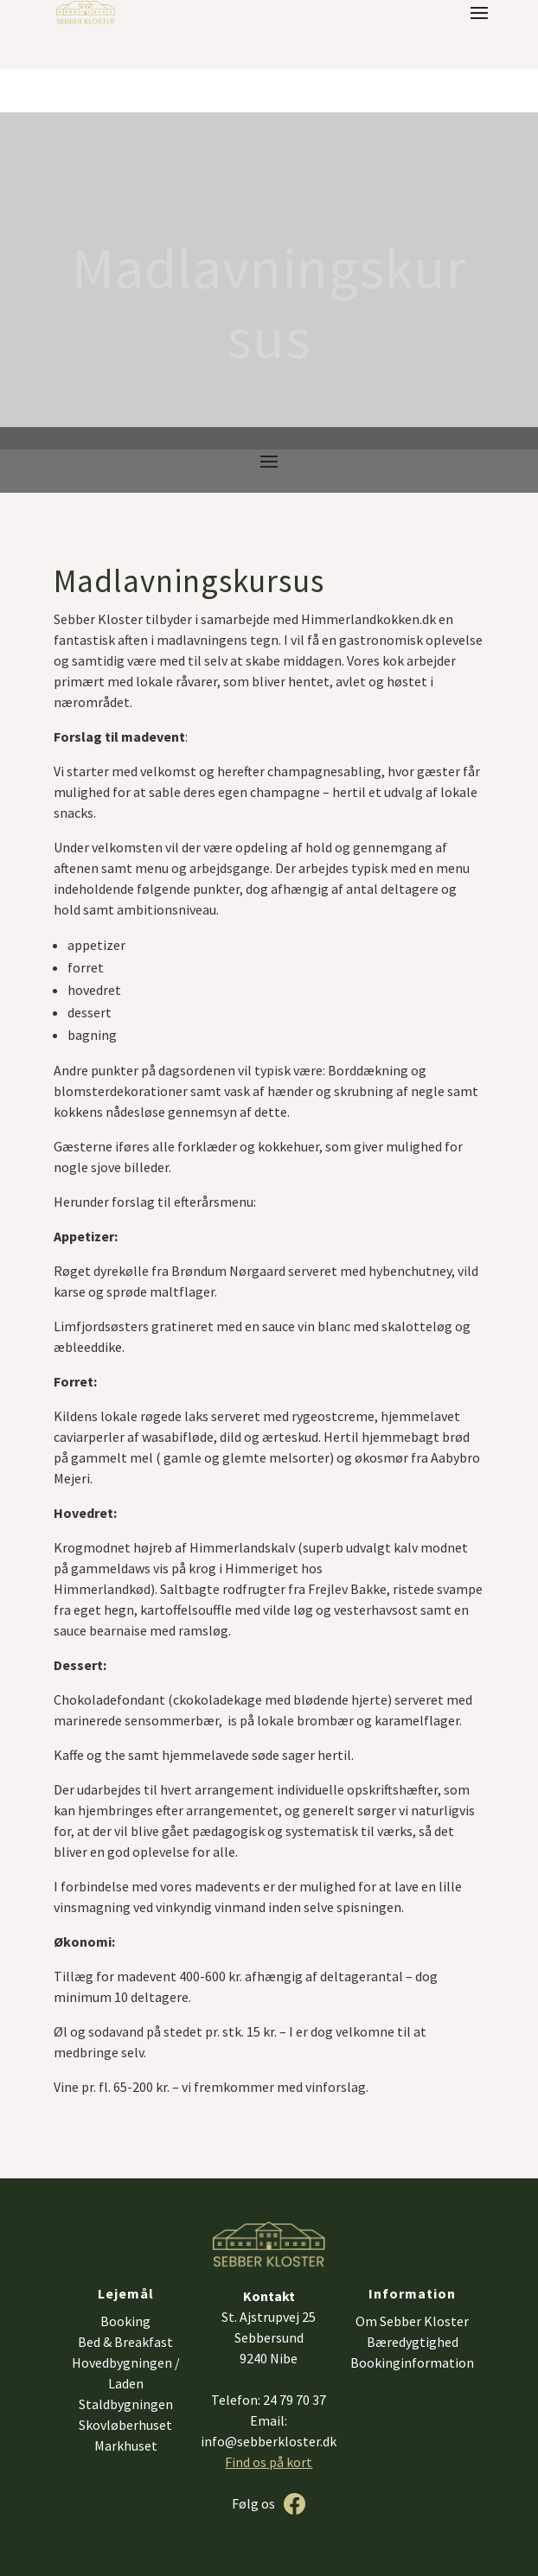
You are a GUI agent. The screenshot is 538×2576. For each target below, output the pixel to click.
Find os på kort (268, 2462)
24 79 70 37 (294, 2399)
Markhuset (125, 2445)
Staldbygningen (126, 2404)
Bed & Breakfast (125, 2341)
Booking (125, 2321)
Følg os (253, 2503)
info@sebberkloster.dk (268, 2441)
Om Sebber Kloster (412, 2321)
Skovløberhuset (125, 2424)
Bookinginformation (412, 2362)
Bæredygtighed (412, 2341)
